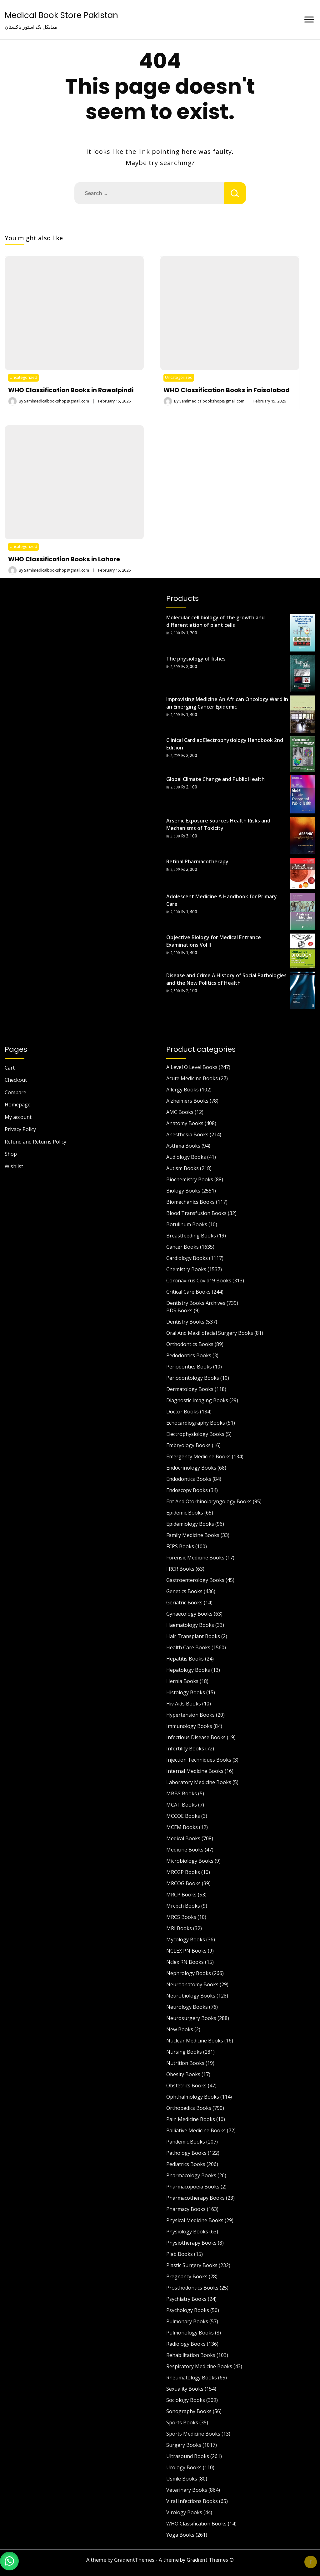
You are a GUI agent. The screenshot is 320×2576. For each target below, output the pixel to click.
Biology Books (183, 1190)
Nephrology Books (188, 1973)
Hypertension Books (190, 1714)
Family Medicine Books (192, 1535)
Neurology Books (187, 2006)
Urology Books (184, 2467)
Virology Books (184, 2512)
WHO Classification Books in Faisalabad (226, 390)
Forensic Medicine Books (195, 1557)
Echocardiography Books (195, 1422)
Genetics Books (184, 1591)
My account (18, 1117)
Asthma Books (183, 1145)
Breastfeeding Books (191, 1235)
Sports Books (182, 2422)
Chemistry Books (186, 1269)
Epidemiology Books (190, 1523)
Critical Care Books (188, 1291)
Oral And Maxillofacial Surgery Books (209, 1332)
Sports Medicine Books (193, 2433)
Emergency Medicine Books (198, 1456)
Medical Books (183, 1838)
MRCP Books (181, 1894)
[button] (9, 2560)
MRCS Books (181, 1917)
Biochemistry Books (189, 1179)
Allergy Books (182, 1089)
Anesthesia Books (187, 1134)
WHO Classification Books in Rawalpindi (70, 390)
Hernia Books (182, 1681)
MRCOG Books (183, 1883)
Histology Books (185, 1692)
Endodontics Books (188, 1479)
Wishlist (14, 1166)
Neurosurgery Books (191, 2018)
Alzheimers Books (187, 1100)
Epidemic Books (184, 1512)
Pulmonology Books (190, 2332)
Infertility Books (185, 1748)
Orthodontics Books (189, 1344)
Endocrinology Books (191, 1467)
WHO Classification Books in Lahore (64, 559)
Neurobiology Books (190, 1995)
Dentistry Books (185, 1321)
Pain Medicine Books (190, 2119)
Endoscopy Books (187, 1490)
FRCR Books (180, 1568)
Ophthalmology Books (192, 2096)
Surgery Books (183, 2445)
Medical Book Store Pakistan (61, 15)
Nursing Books (184, 2051)
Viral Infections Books (192, 2501)
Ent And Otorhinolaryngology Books (209, 1501)
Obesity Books (183, 2074)
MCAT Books (181, 1804)
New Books (179, 2029)
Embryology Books (188, 1445)
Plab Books (179, 2254)
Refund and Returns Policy (35, 1141)
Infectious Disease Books (196, 1737)
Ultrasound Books (187, 2456)
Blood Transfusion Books (196, 1213)
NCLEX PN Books (186, 1950)
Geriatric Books (184, 1602)
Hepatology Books (188, 1669)
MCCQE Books (183, 1815)
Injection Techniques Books (198, 1759)
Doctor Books (182, 1411)
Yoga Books (180, 2534)
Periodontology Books (192, 1377)
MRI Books (179, 1928)
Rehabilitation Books (190, 2355)
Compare (15, 1092)
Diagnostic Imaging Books (197, 1400)
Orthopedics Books (188, 2108)
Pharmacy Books (186, 2209)
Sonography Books (189, 2411)
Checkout (16, 1079)
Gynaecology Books (189, 1613)
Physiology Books (187, 2231)
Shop (11, 1153)
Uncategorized (23, 377)
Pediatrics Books (185, 2164)
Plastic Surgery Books (192, 2265)
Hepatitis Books (185, 1658)
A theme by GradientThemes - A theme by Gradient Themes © (160, 2559)
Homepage (18, 1104)
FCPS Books (180, 1546)
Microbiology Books (189, 1860)
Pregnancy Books (187, 2276)
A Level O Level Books (192, 1067)
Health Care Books (188, 1647)
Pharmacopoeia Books (192, 2186)
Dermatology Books (189, 1389)
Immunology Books (189, 1726)
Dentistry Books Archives (195, 1303)
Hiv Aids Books (183, 1703)
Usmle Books (181, 2478)
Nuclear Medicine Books (194, 2040)
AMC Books (179, 1112)
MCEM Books (182, 1827)
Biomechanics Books (190, 1201)
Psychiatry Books (186, 2298)
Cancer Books (182, 1246)
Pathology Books (186, 2152)
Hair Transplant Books (193, 1636)
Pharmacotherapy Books (195, 2197)
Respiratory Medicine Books (199, 2366)
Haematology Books (190, 1625)
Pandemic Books (185, 2141)
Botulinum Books (186, 1224)
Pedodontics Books (188, 1355)
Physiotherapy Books (191, 2242)
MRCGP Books (183, 1872)
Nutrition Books (185, 2063)
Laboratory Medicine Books (198, 1782)
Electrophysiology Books (195, 1434)
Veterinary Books (186, 2489)
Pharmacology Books (191, 2175)
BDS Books (179, 1310)
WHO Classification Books (196, 2523)
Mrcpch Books (183, 1905)
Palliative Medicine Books (196, 2130)
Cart (10, 1067)
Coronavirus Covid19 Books (198, 1280)
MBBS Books (181, 1793)
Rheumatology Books (191, 2377)
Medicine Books (184, 1849)
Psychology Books (187, 2310)
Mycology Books (185, 1939)
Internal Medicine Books (194, 1771)
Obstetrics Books (186, 2085)
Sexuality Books (184, 2388)
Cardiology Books (187, 1258)
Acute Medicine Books (192, 1078)
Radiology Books (186, 2343)
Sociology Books (185, 2400)
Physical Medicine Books (194, 2220)
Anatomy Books (184, 1123)
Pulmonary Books (187, 2321)
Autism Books (182, 1168)
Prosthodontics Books (192, 2287)
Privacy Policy (20, 1129)
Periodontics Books (189, 1366)
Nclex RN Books (185, 1962)
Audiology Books (186, 1157)
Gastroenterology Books (195, 1580)
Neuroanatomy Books (192, 1984)
